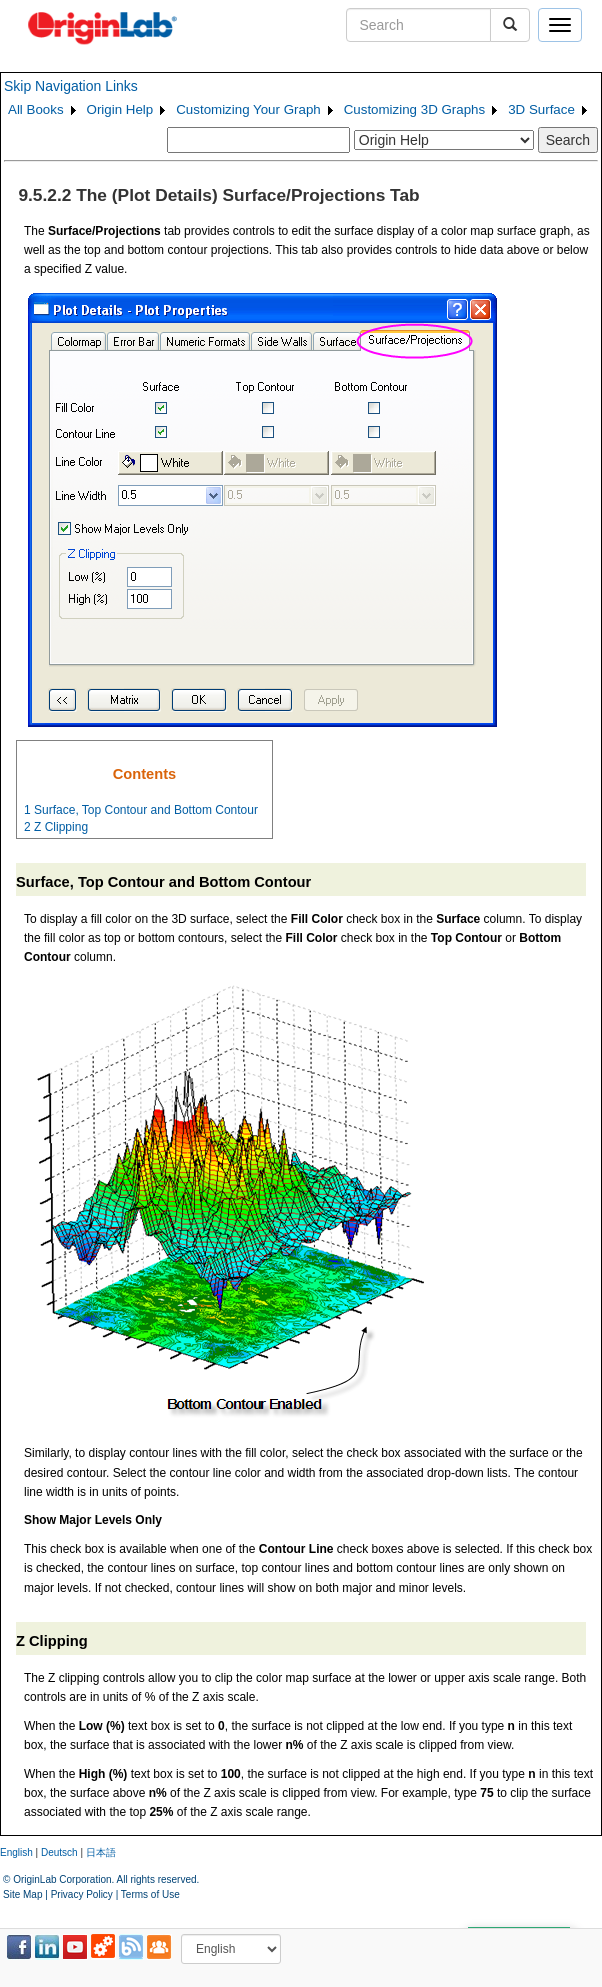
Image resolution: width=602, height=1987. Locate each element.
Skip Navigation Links (71, 86)
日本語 (101, 1852)
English (16, 1852)
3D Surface (541, 109)
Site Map (22, 1894)
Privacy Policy (82, 1894)
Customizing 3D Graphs (414, 109)
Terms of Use (150, 1894)
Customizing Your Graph (248, 109)
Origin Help (120, 109)
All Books (36, 109)
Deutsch (59, 1852)
